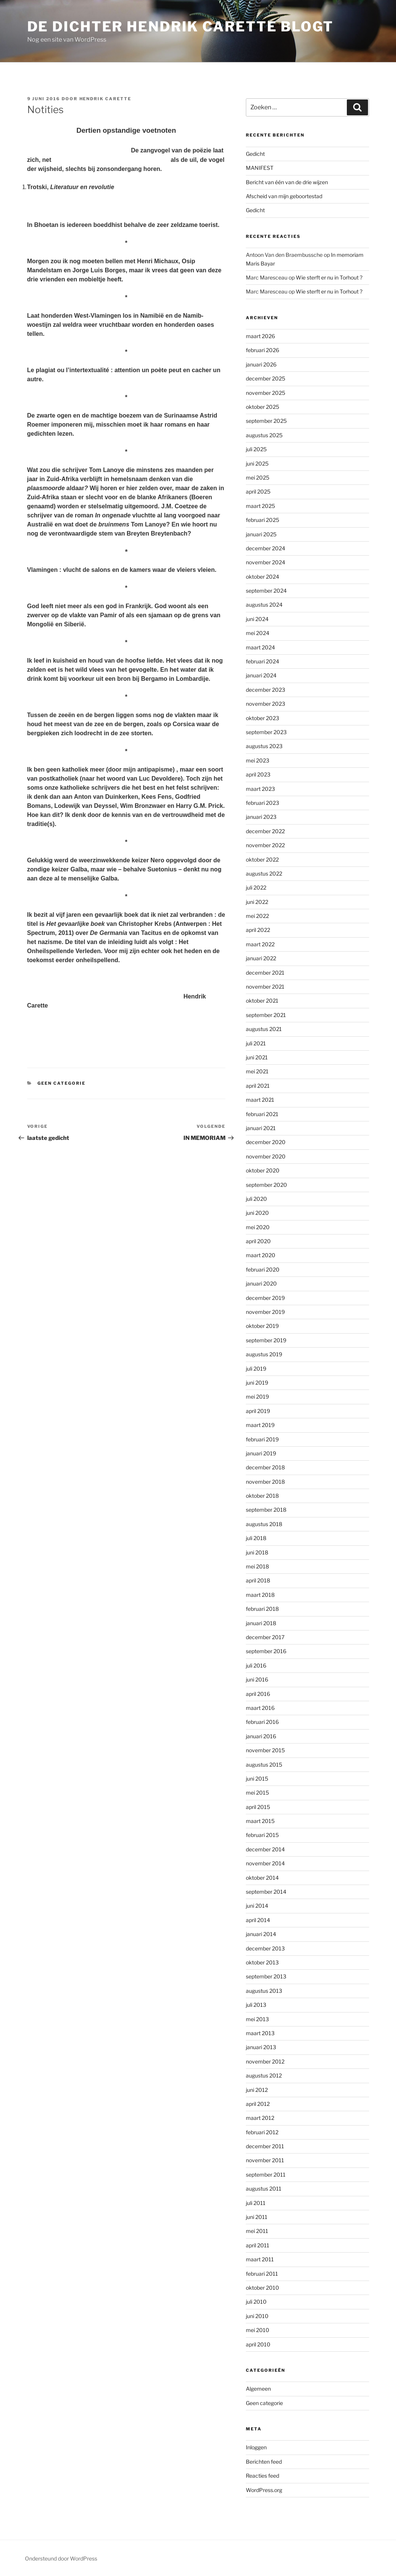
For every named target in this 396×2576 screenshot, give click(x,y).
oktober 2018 (262, 1495)
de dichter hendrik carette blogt (180, 26)
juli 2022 (256, 887)
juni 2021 (257, 1057)
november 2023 (265, 703)
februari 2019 (262, 1439)
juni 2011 (256, 2217)
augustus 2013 (264, 1991)
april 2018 (258, 1580)
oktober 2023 (262, 718)
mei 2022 (257, 916)
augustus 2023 (264, 746)
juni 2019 (257, 1382)
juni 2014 (257, 1905)
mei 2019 (257, 1396)
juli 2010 (256, 2301)
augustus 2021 (264, 1029)
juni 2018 (257, 1552)
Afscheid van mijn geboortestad (284, 196)
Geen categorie (61, 1083)
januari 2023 (261, 817)
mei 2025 (257, 477)
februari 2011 (262, 2273)
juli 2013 (256, 2004)
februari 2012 (262, 2132)
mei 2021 (257, 1071)
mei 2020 (258, 1227)
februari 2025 (262, 520)
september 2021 (266, 1015)
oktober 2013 (262, 1962)
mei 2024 (257, 633)
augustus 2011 (263, 2188)
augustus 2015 (264, 1764)
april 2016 (258, 1694)
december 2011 (265, 2146)
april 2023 (258, 774)
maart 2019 (260, 1425)
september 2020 (266, 1185)
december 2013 (265, 1948)
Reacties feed (262, 2475)
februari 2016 (262, 1722)
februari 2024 (262, 661)
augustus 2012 (264, 2075)
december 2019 (265, 1298)
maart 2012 (260, 2118)
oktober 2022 (262, 859)
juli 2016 (256, 1665)
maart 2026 (260, 336)
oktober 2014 (262, 1877)
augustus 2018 (264, 1524)
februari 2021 (262, 1114)
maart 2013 (260, 2033)
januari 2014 (261, 1934)
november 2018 (265, 1481)
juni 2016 (257, 1679)
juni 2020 (257, 1213)
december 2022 (265, 831)
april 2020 (258, 1241)
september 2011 (266, 2174)
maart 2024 (260, 647)
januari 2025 (261, 534)
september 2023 (266, 732)
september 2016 (266, 1651)
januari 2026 (261, 364)
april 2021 (258, 1085)
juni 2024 (257, 619)
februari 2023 (262, 803)
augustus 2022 (264, 873)
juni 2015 (257, 1778)
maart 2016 (260, 1708)
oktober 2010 (262, 2287)
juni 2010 (257, 2316)
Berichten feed (264, 2461)
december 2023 (265, 689)
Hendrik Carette (105, 98)
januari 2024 (261, 675)
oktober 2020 (263, 1170)
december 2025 (265, 378)
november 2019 (265, 1312)
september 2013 (266, 1976)
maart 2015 (260, 1821)
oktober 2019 (262, 1326)
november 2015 (265, 1750)
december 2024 (265, 548)
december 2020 (266, 1142)
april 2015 (258, 1807)
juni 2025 (257, 463)
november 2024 (265, 562)
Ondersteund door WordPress (61, 2558)
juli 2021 (256, 1043)
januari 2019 (261, 1453)
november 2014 (265, 1863)
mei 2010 (257, 2330)
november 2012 (265, 2061)
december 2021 (265, 972)
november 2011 (265, 2160)
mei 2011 (257, 2231)
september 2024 (266, 590)
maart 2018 (260, 1595)
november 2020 (266, 1156)
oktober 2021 (262, 1000)
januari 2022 (261, 958)
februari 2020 (263, 1269)
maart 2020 (260, 1255)
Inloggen (256, 2447)
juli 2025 (256, 449)
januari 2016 (261, 1736)
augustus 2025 (264, 435)
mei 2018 (257, 1566)
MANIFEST (259, 168)
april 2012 (258, 2104)
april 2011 (257, 2245)
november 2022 (265, 845)
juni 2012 (257, 2090)
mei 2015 (257, 1792)
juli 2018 (256, 1538)
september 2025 (266, 421)
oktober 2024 (262, 576)
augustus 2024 (264, 604)
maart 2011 (260, 2259)
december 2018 (265, 1467)
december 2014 (265, 1849)
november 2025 (265, 393)
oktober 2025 (262, 407)
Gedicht (255, 154)
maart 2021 (260, 1099)
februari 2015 (262, 1835)
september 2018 (266, 1509)
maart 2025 (260, 506)
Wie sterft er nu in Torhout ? (329, 277)
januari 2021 (261, 1128)
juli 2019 (256, 1368)
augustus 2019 (264, 1354)
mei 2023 (257, 760)
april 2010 (258, 2344)
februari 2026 (262, 350)
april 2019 (258, 1411)
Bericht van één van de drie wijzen (287, 182)
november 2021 (265, 986)
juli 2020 (256, 1199)
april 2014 (258, 1920)
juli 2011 (256, 2203)
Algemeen (258, 2388)
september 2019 (266, 1340)
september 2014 (266, 1891)
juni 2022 (257, 902)
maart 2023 (260, 789)
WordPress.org (264, 2490)
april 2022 (258, 930)
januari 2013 (261, 2047)
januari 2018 (261, 1623)
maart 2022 (260, 944)
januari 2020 (261, 1283)
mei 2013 (257, 2019)
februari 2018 (262, 1609)
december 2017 (265, 1637)
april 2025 (258, 491)
